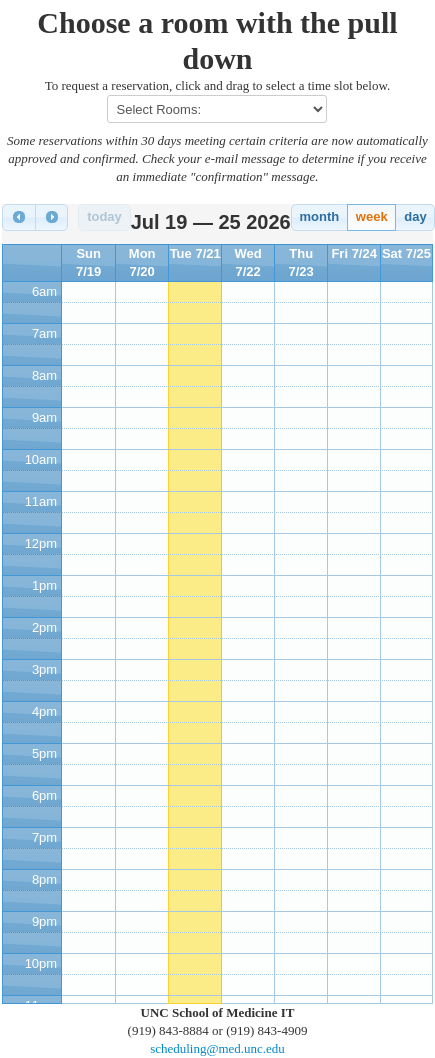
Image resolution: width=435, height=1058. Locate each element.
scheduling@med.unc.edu (217, 1048)
